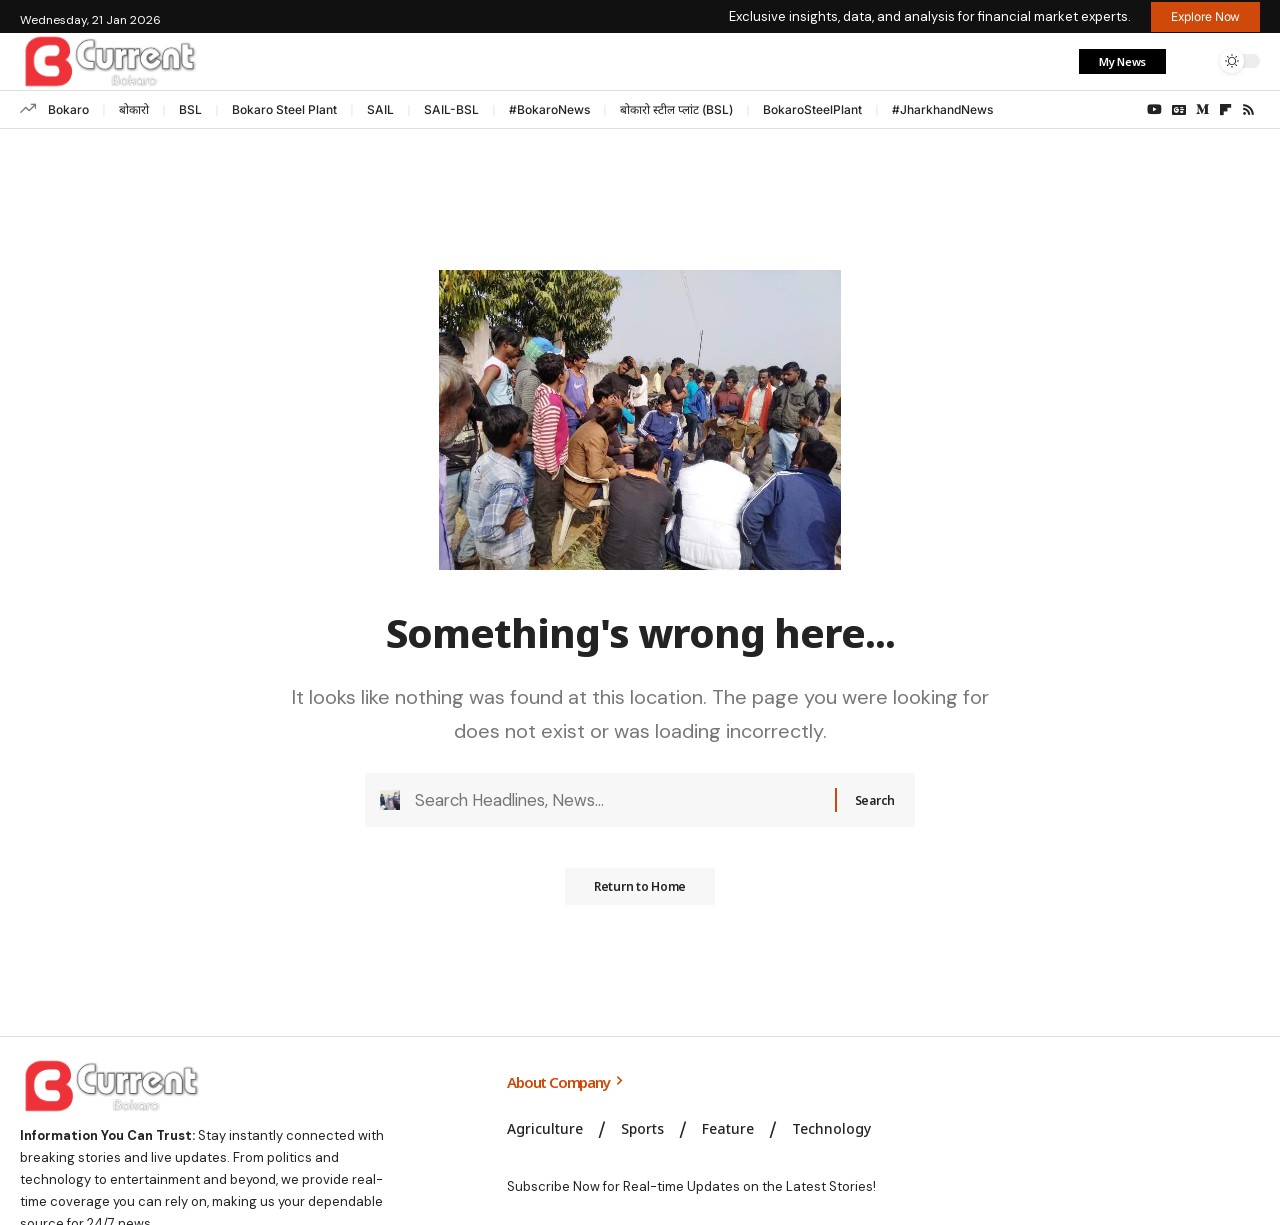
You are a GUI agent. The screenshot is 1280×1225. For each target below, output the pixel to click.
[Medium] (1202, 110)
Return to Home (640, 896)
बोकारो (134, 109)
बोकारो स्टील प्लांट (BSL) (676, 109)
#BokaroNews (549, 109)
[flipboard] (1225, 110)
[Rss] (1248, 110)
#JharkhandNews (942, 109)
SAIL (380, 109)
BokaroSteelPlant (812, 109)
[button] (1193, 61)
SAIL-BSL (451, 109)
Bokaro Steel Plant (284, 109)
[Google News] (1179, 110)
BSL (190, 109)
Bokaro (68, 109)
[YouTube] (1154, 110)
